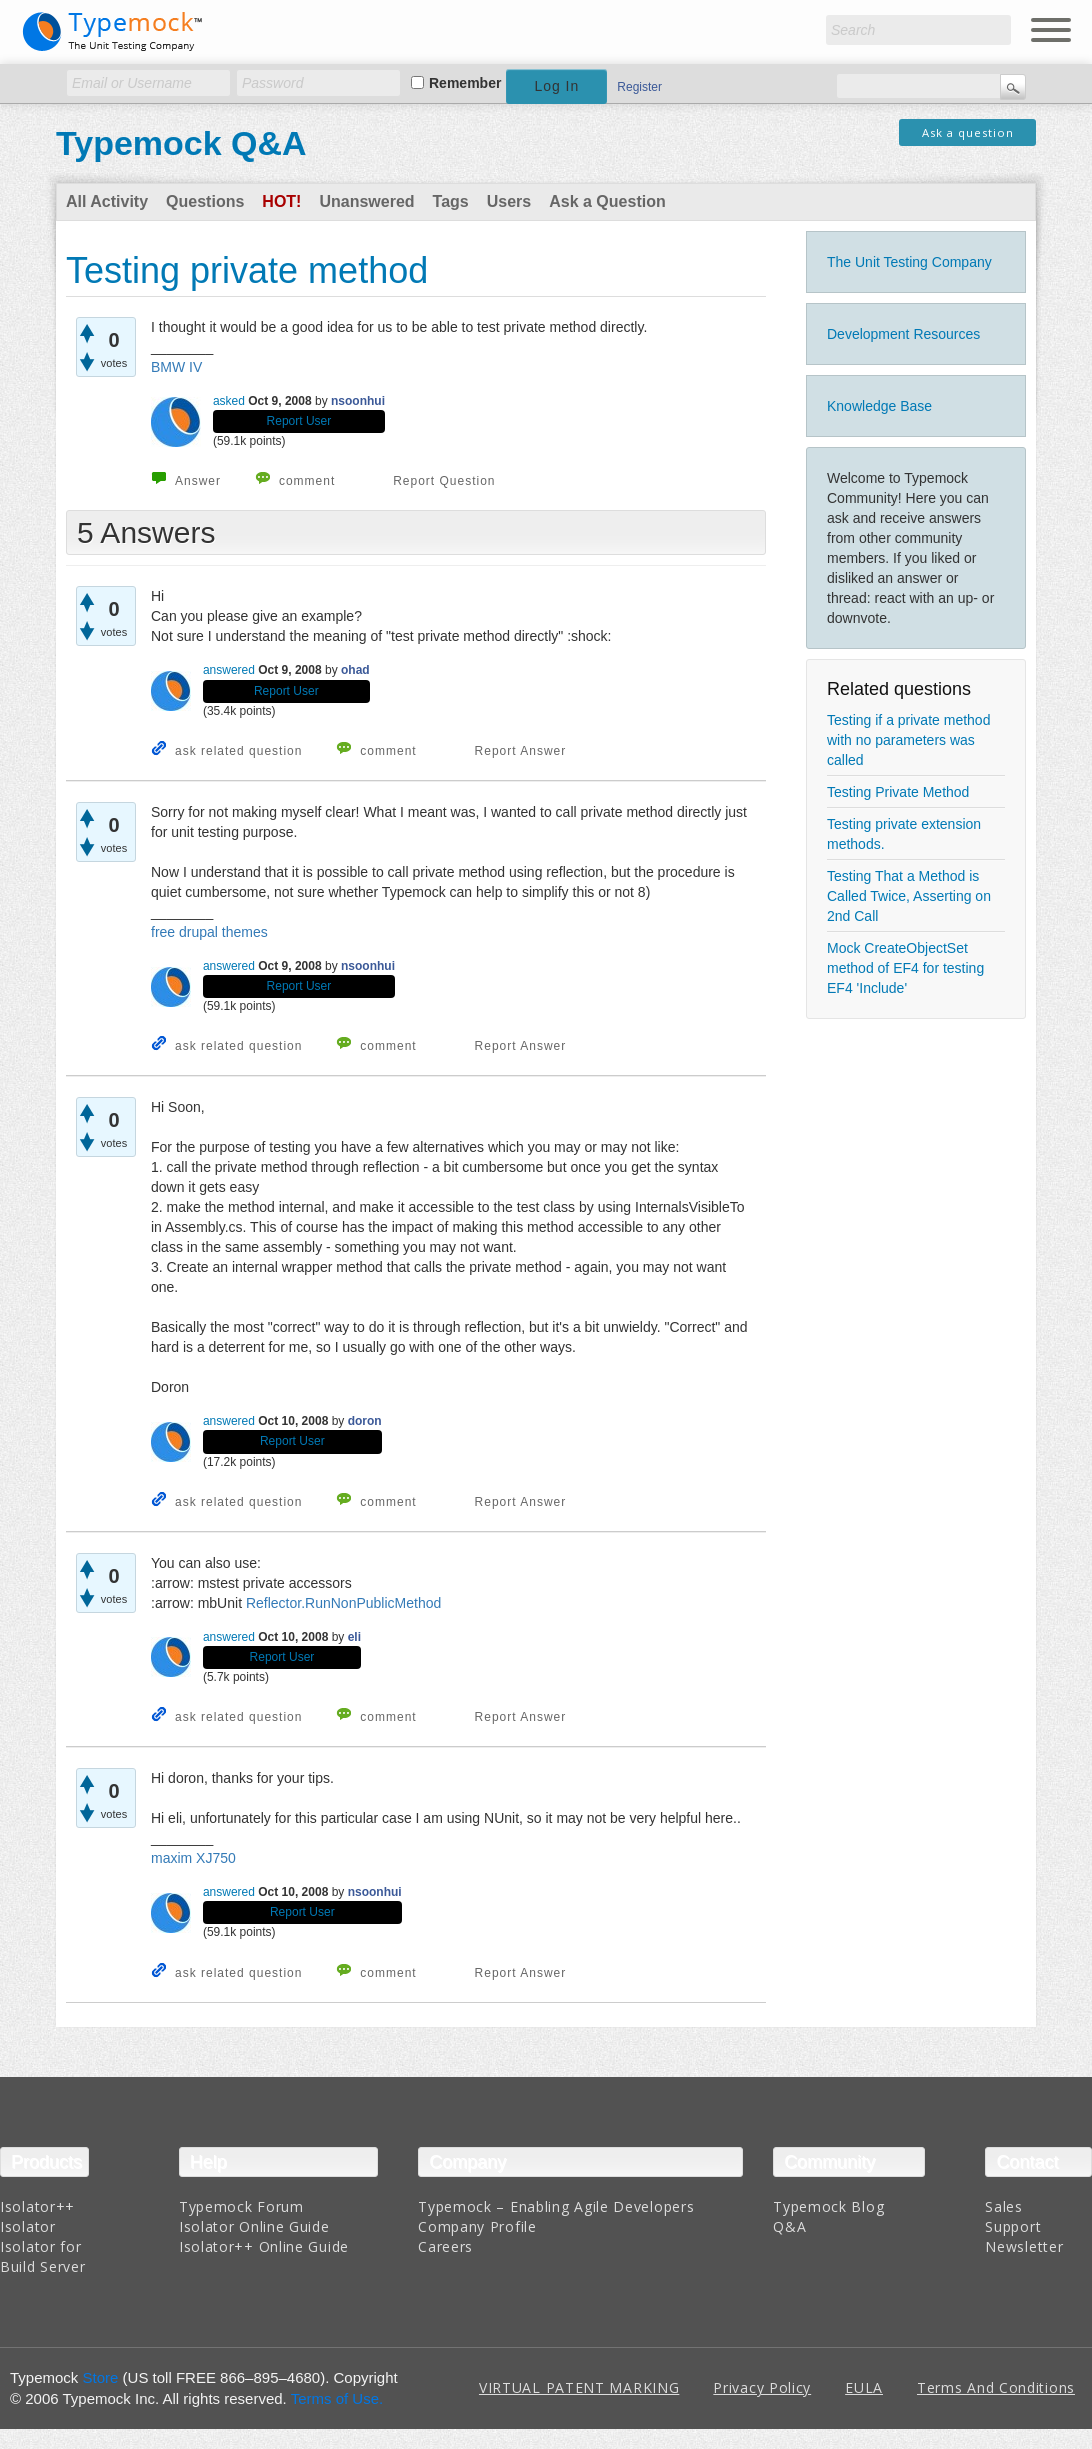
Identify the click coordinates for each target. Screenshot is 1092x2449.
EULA (864, 2387)
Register (639, 87)
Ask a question (968, 132)
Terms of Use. (337, 2398)
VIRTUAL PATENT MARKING (579, 2387)
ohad (355, 670)
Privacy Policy (762, 2387)
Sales (1004, 2206)
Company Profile (477, 2226)
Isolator (28, 2226)
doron (365, 1421)
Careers (445, 2246)
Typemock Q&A (181, 143)
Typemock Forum (241, 2206)
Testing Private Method (898, 792)
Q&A (789, 2226)
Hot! (281, 201)
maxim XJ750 (193, 1858)
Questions (205, 201)
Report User (299, 421)
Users (509, 201)
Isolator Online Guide (254, 2226)
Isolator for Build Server (42, 2256)
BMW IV (176, 367)
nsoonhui (358, 401)
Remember (465, 83)
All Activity (107, 201)
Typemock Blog (828, 2206)
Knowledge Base (879, 406)
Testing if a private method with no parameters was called (908, 740)
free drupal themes (209, 932)
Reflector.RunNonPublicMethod (343, 1603)
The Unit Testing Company (909, 262)
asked (229, 401)
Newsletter (1024, 2246)
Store (101, 2377)
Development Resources (903, 334)
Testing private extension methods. (904, 834)
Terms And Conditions (996, 2387)
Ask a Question (607, 201)
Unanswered (366, 201)
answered (229, 670)
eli (354, 1637)
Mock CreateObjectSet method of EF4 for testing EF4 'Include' (905, 968)
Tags (451, 201)
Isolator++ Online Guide (264, 2246)
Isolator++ (37, 2206)
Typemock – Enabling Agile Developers (556, 2206)
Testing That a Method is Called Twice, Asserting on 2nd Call (909, 896)
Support (1013, 2226)
